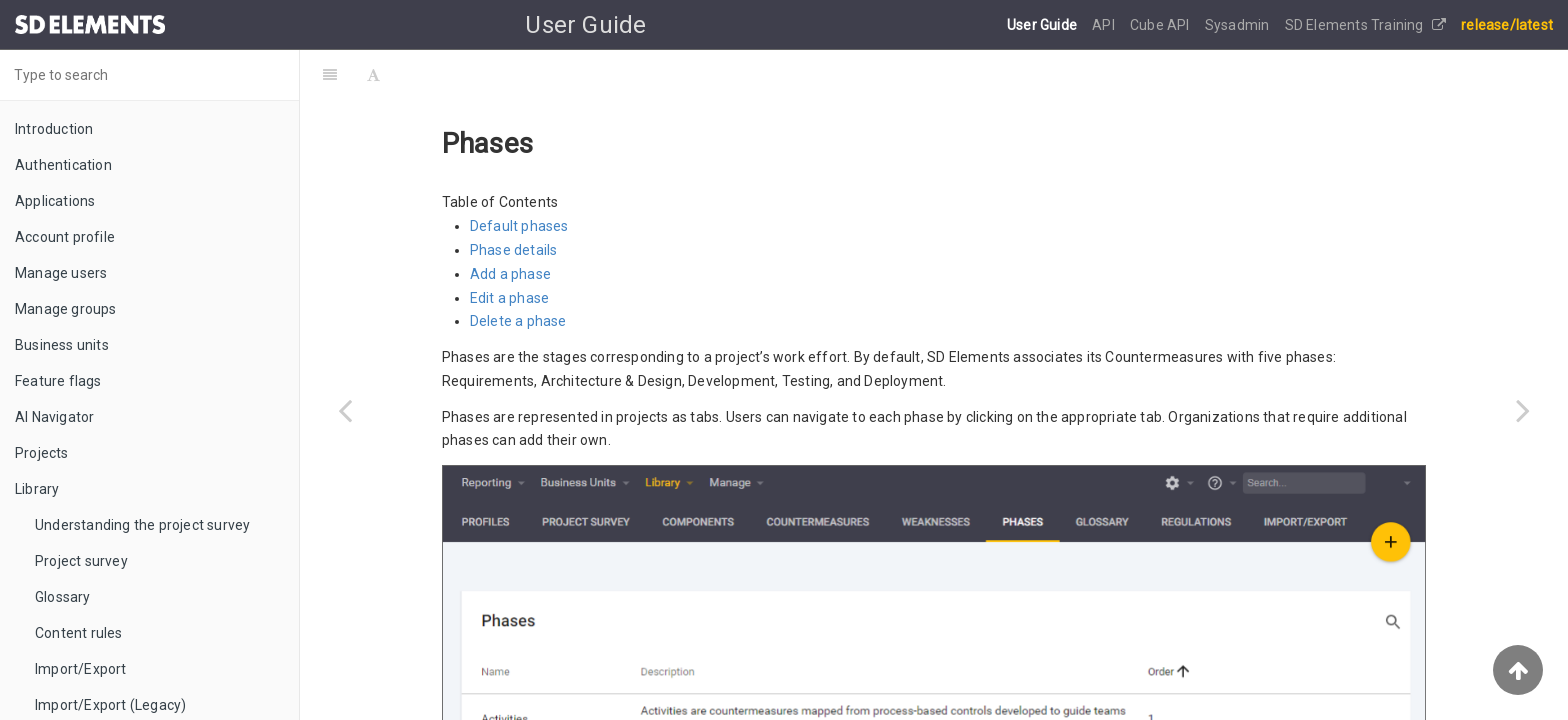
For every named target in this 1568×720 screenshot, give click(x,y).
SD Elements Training (1365, 25)
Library (37, 489)
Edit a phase (509, 298)
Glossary (63, 597)
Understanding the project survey (142, 525)
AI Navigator (54, 417)
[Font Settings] (373, 75)
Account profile (65, 237)
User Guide (1043, 25)
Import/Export (81, 669)
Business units (62, 345)
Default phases (519, 226)
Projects (42, 453)
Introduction (54, 129)
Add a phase (510, 274)
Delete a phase (518, 321)
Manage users (61, 273)
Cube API (1161, 25)
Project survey (81, 561)
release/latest (1507, 25)
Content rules (79, 633)
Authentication (63, 165)
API (1105, 25)
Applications (55, 201)
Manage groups (66, 309)
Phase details (514, 250)
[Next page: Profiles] (1523, 410)
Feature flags (58, 381)
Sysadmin (1239, 25)
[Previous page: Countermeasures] (345, 410)
